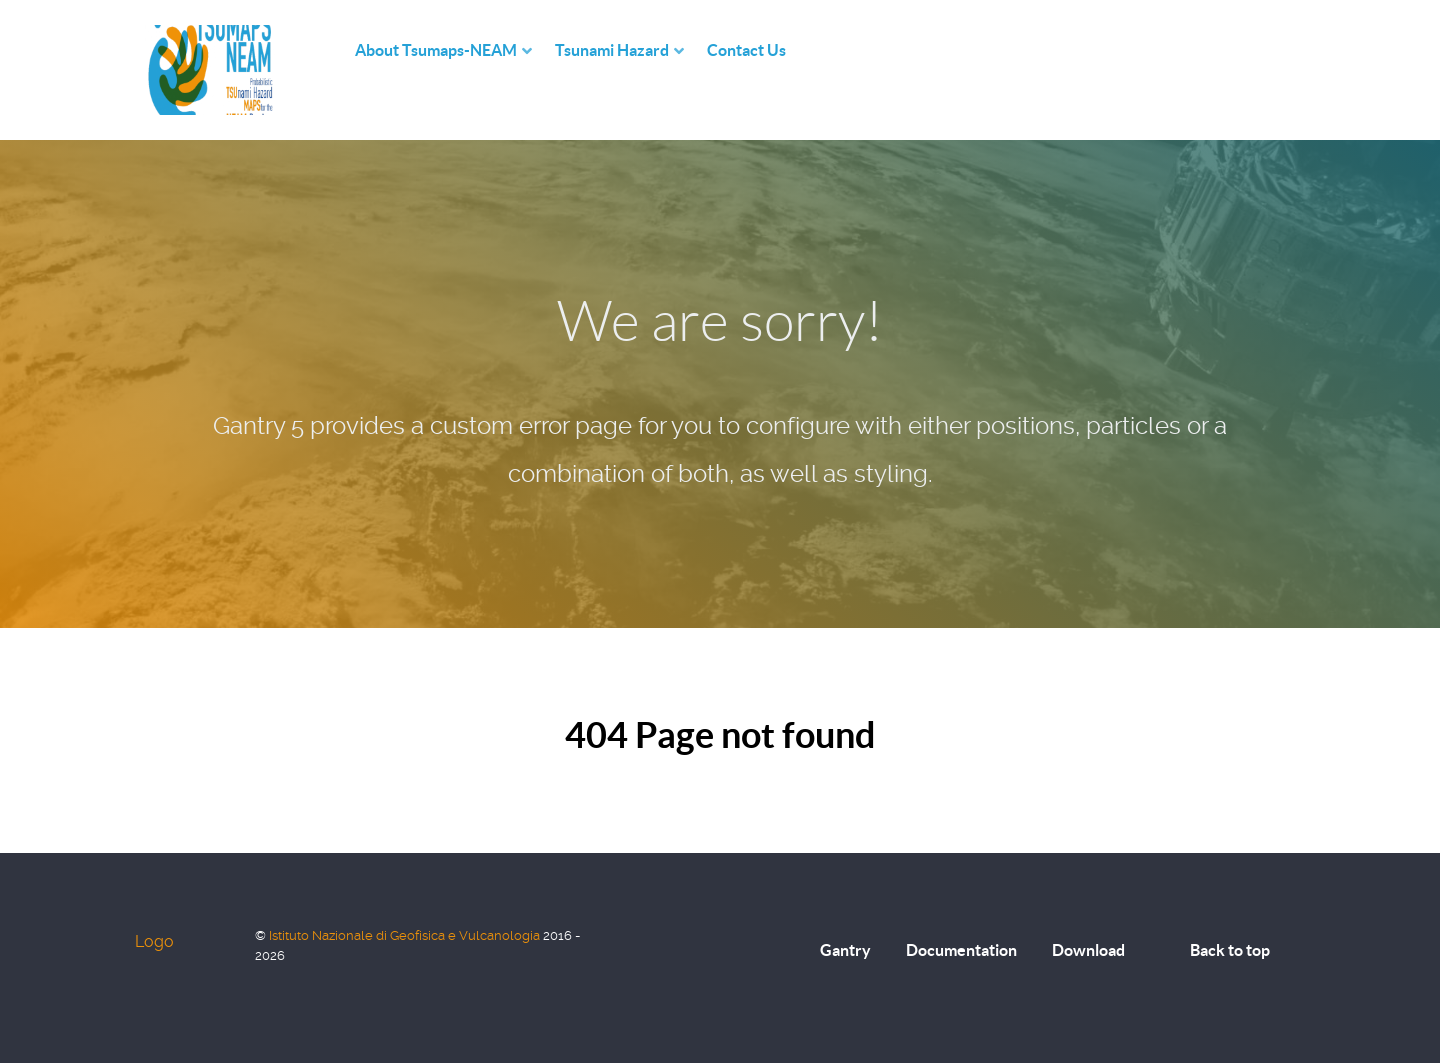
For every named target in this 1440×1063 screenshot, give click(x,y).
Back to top (1230, 950)
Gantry (845, 950)
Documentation (961, 950)
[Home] (334, 50)
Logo (154, 941)
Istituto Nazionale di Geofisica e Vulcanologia (406, 935)
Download (1088, 950)
